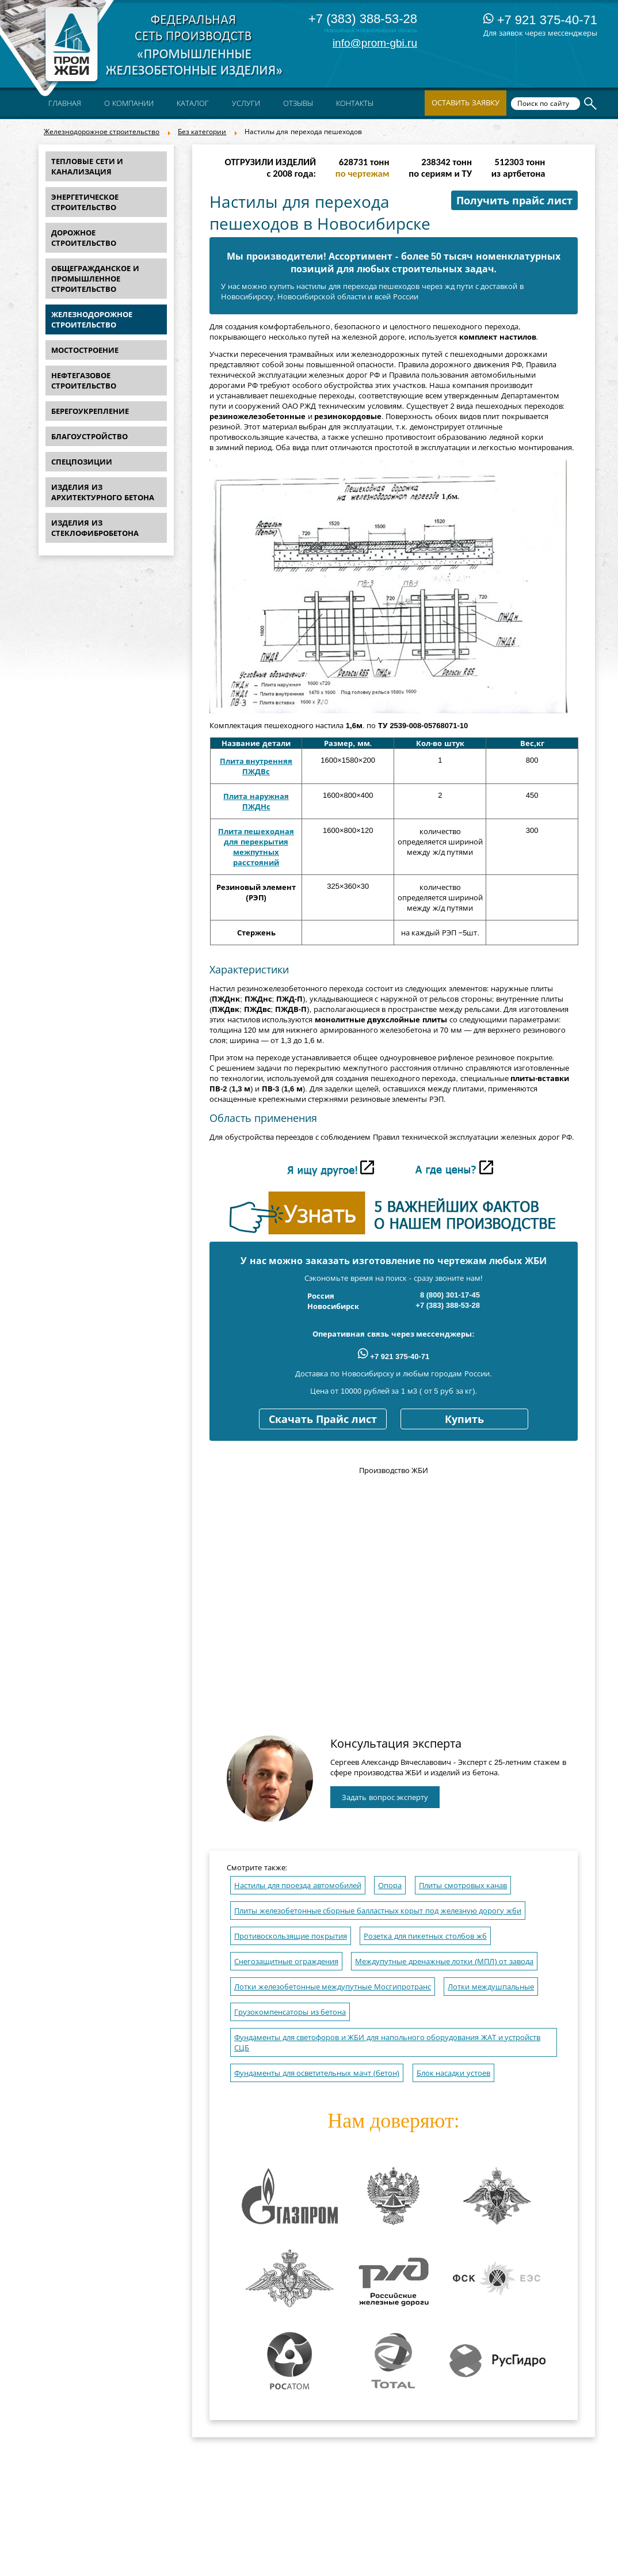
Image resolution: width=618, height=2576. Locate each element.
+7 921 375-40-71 (540, 20)
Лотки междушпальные (491, 1987)
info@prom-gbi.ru (375, 43)
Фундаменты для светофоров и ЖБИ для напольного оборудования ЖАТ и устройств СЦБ (387, 2042)
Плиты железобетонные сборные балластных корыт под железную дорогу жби (377, 1911)
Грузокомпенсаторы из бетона (290, 2012)
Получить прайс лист (514, 201)
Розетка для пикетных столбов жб (425, 1936)
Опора (390, 1885)
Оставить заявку (465, 102)
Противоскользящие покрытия (290, 1936)
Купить (464, 1419)
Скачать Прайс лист (323, 1419)
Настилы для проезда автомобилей (297, 1885)
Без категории (202, 132)
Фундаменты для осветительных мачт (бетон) (316, 2073)
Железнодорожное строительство (101, 132)
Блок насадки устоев (453, 2073)
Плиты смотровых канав (463, 1885)
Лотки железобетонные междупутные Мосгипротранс (332, 1987)
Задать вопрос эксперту (385, 1797)
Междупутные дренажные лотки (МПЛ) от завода (444, 1961)
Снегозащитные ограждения (286, 1961)
